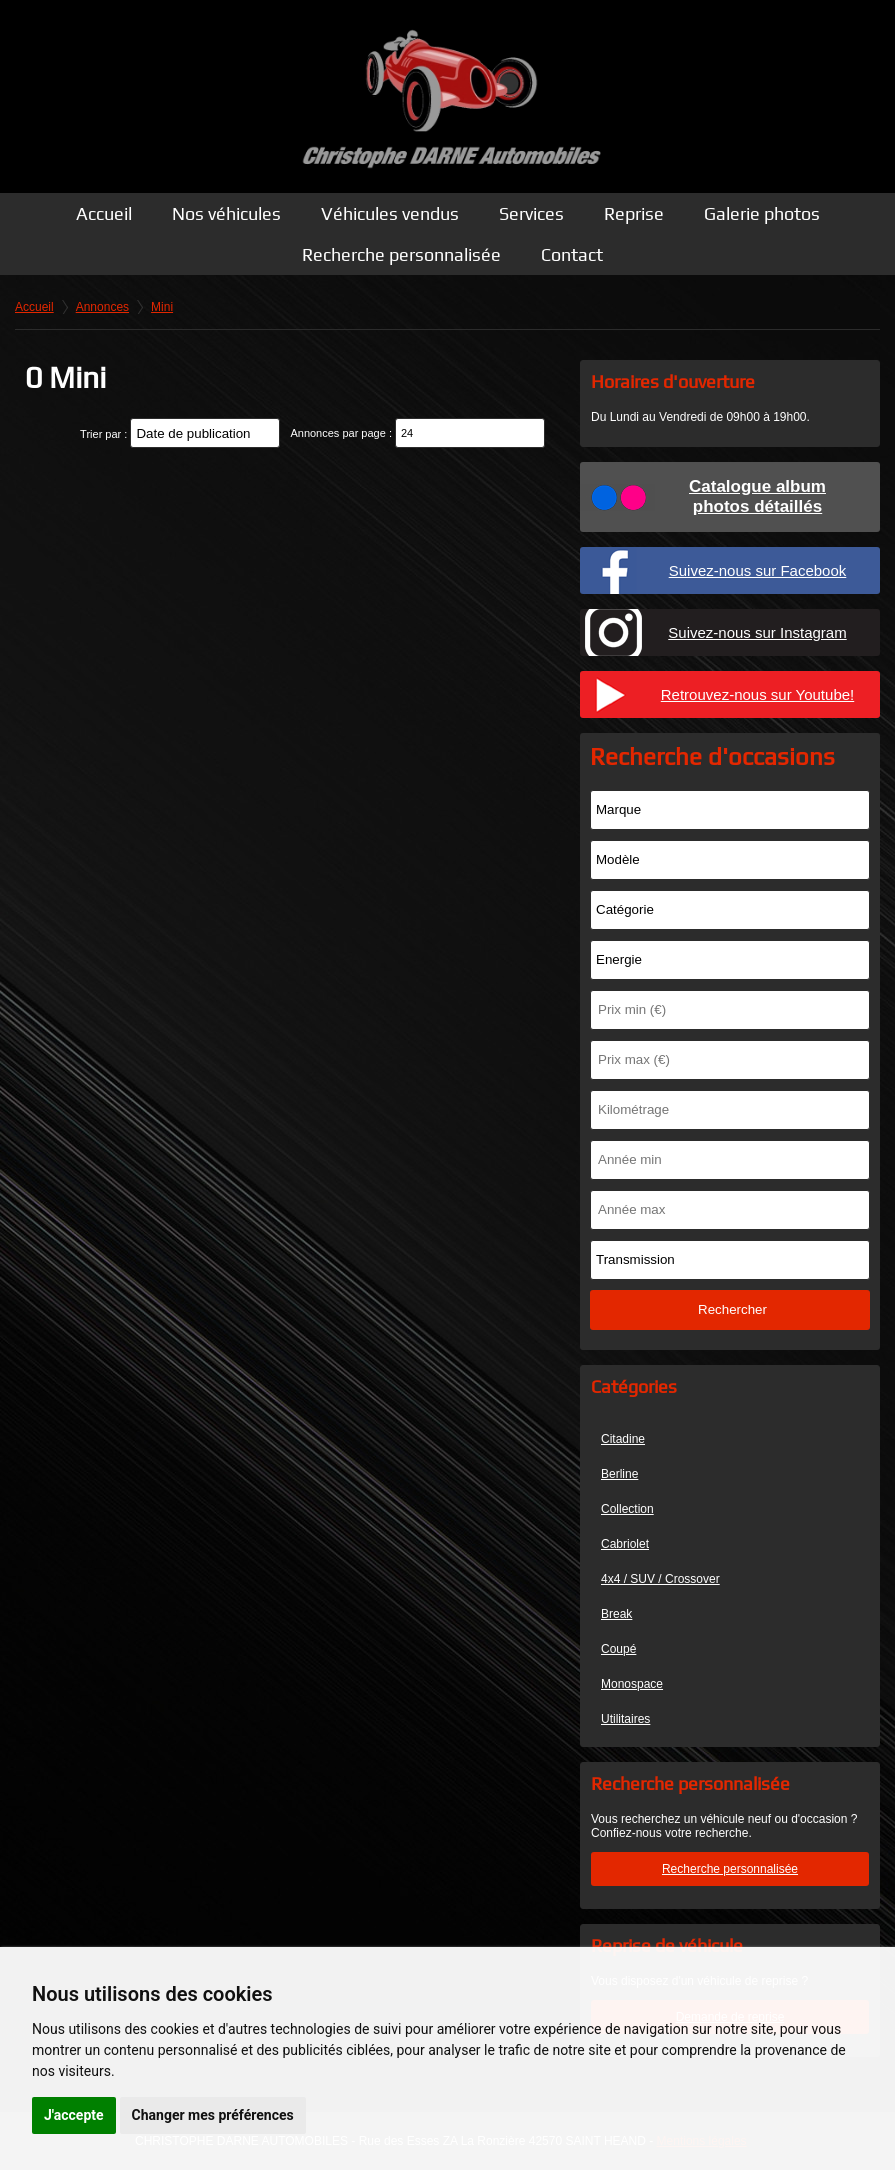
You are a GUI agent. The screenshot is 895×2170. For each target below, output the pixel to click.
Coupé (618, 1649)
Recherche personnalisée (401, 254)
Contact (572, 254)
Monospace (632, 1684)
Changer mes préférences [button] (213, 2115)
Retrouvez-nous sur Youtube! (757, 694)
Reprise (634, 213)
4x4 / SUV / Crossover (660, 1579)
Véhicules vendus (390, 213)
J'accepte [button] (74, 2115)
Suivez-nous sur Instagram (757, 632)
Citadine (623, 1439)
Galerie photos (762, 213)
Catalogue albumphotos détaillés (757, 496)
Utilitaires (625, 1719)
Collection (627, 1509)
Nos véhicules (226, 213)
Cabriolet (625, 1544)
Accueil (104, 213)
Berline (619, 1474)
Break (616, 1614)
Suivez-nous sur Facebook (758, 570)
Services (531, 213)
